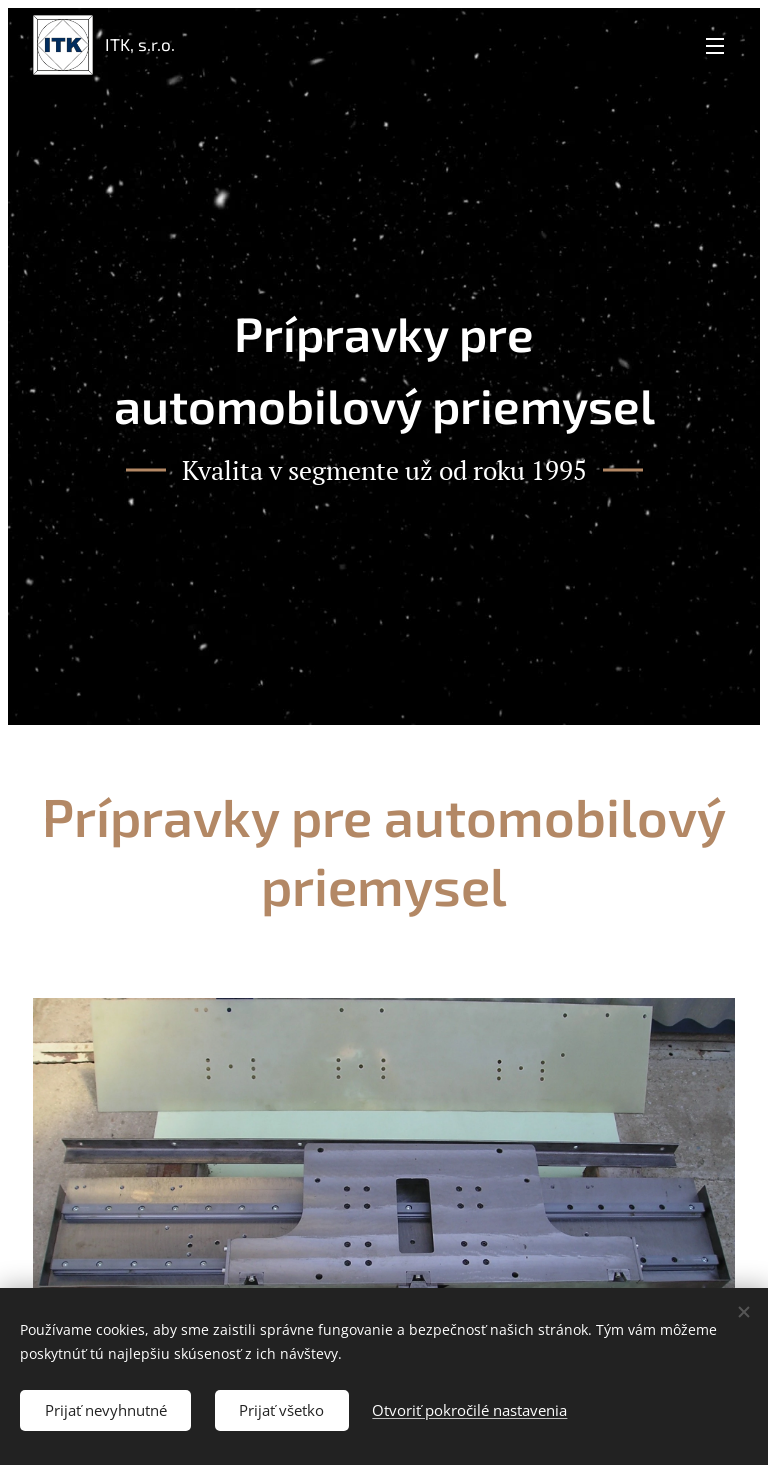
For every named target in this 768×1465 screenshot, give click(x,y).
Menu (715, 46)
